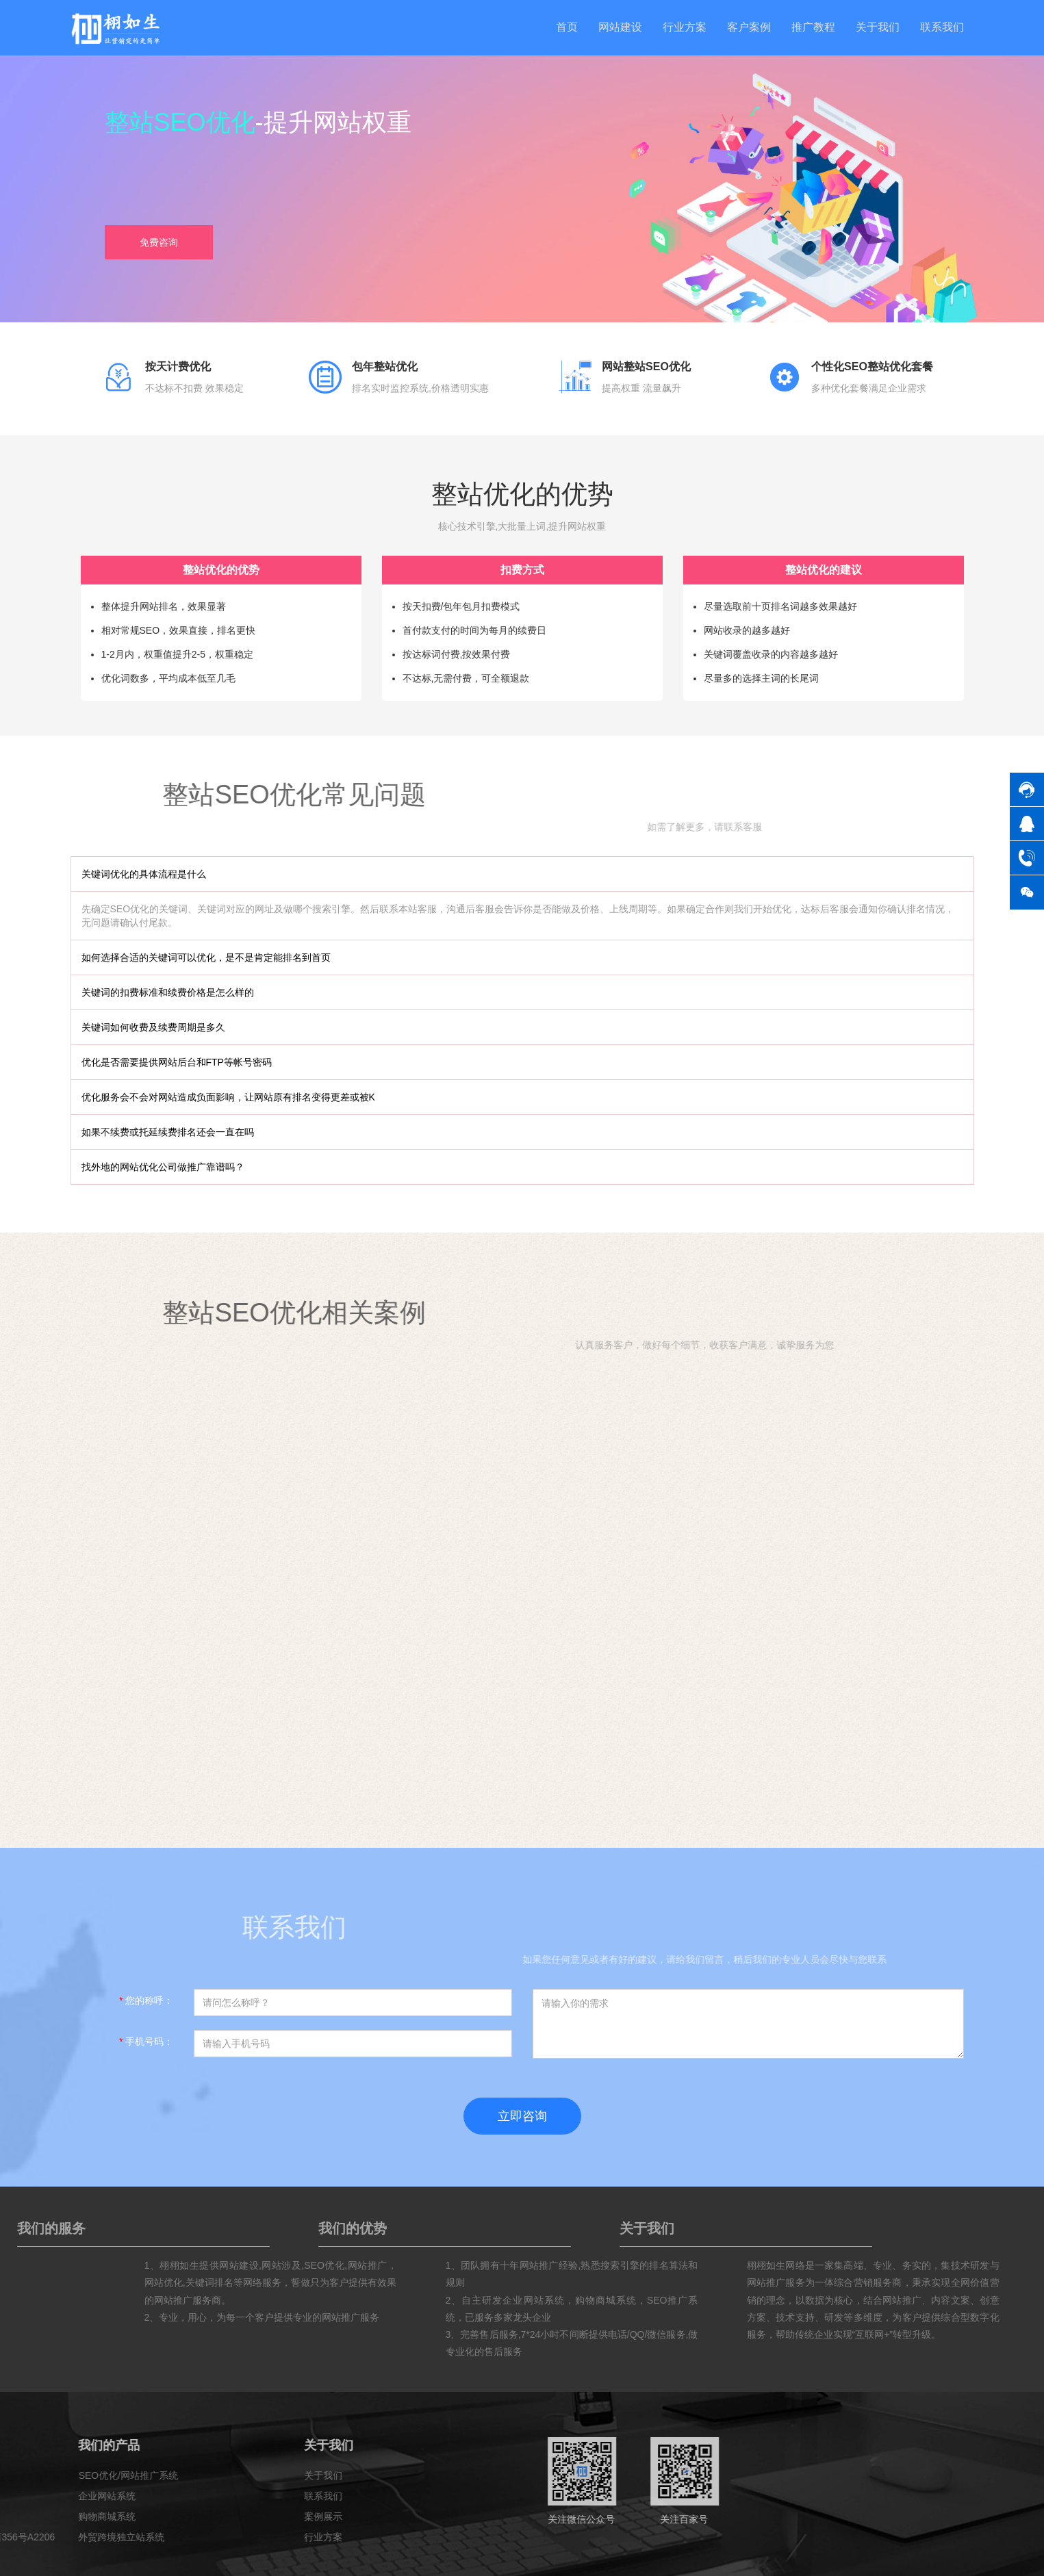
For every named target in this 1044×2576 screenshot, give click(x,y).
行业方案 (684, 27)
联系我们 (942, 27)
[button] (522, 874)
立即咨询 (522, 2116)
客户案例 (749, 27)
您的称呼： (146, 2000)
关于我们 (878, 27)
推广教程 (813, 27)
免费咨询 (159, 242)
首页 (567, 27)
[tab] (522, 874)
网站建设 (620, 27)
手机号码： (146, 2041)
